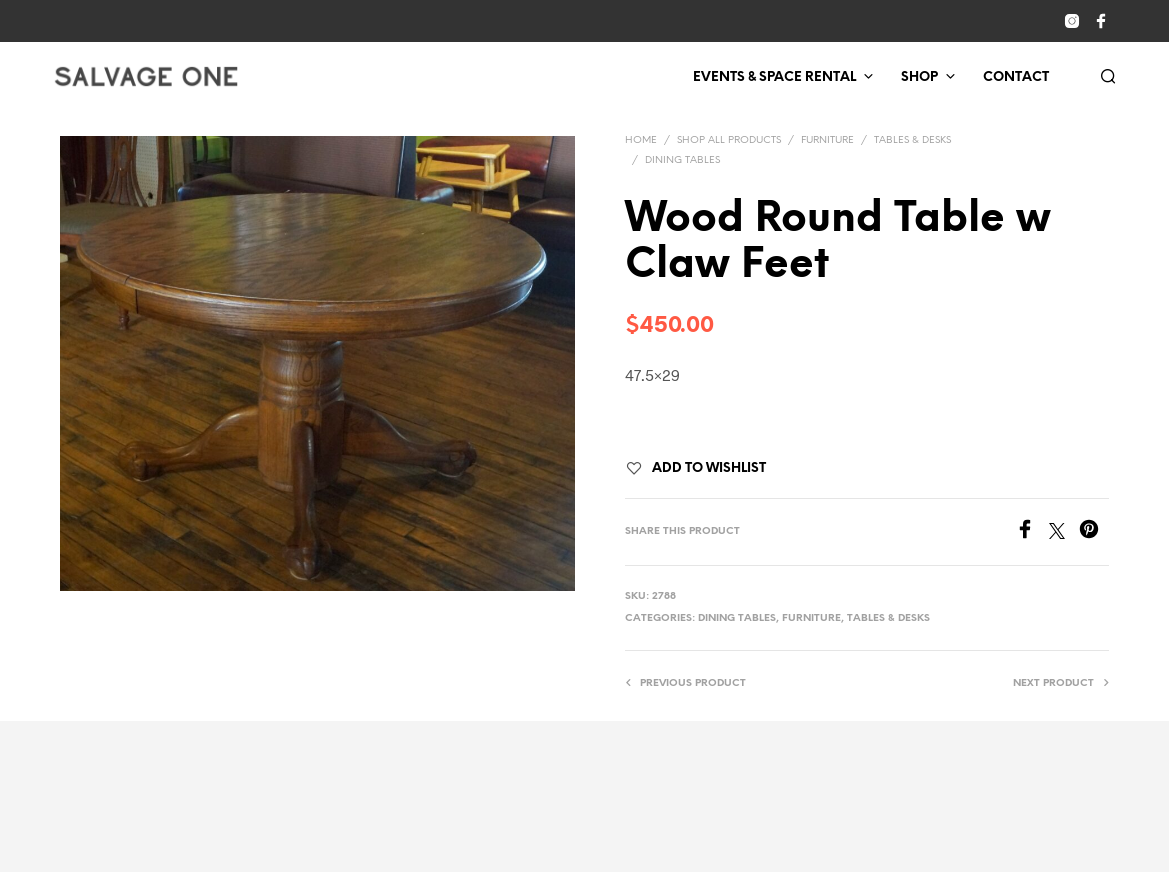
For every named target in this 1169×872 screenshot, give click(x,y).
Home (641, 140)
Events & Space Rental (774, 77)
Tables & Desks (912, 140)
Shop (919, 77)
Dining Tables (682, 160)
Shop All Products (729, 140)
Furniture (827, 140)
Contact (1016, 77)
